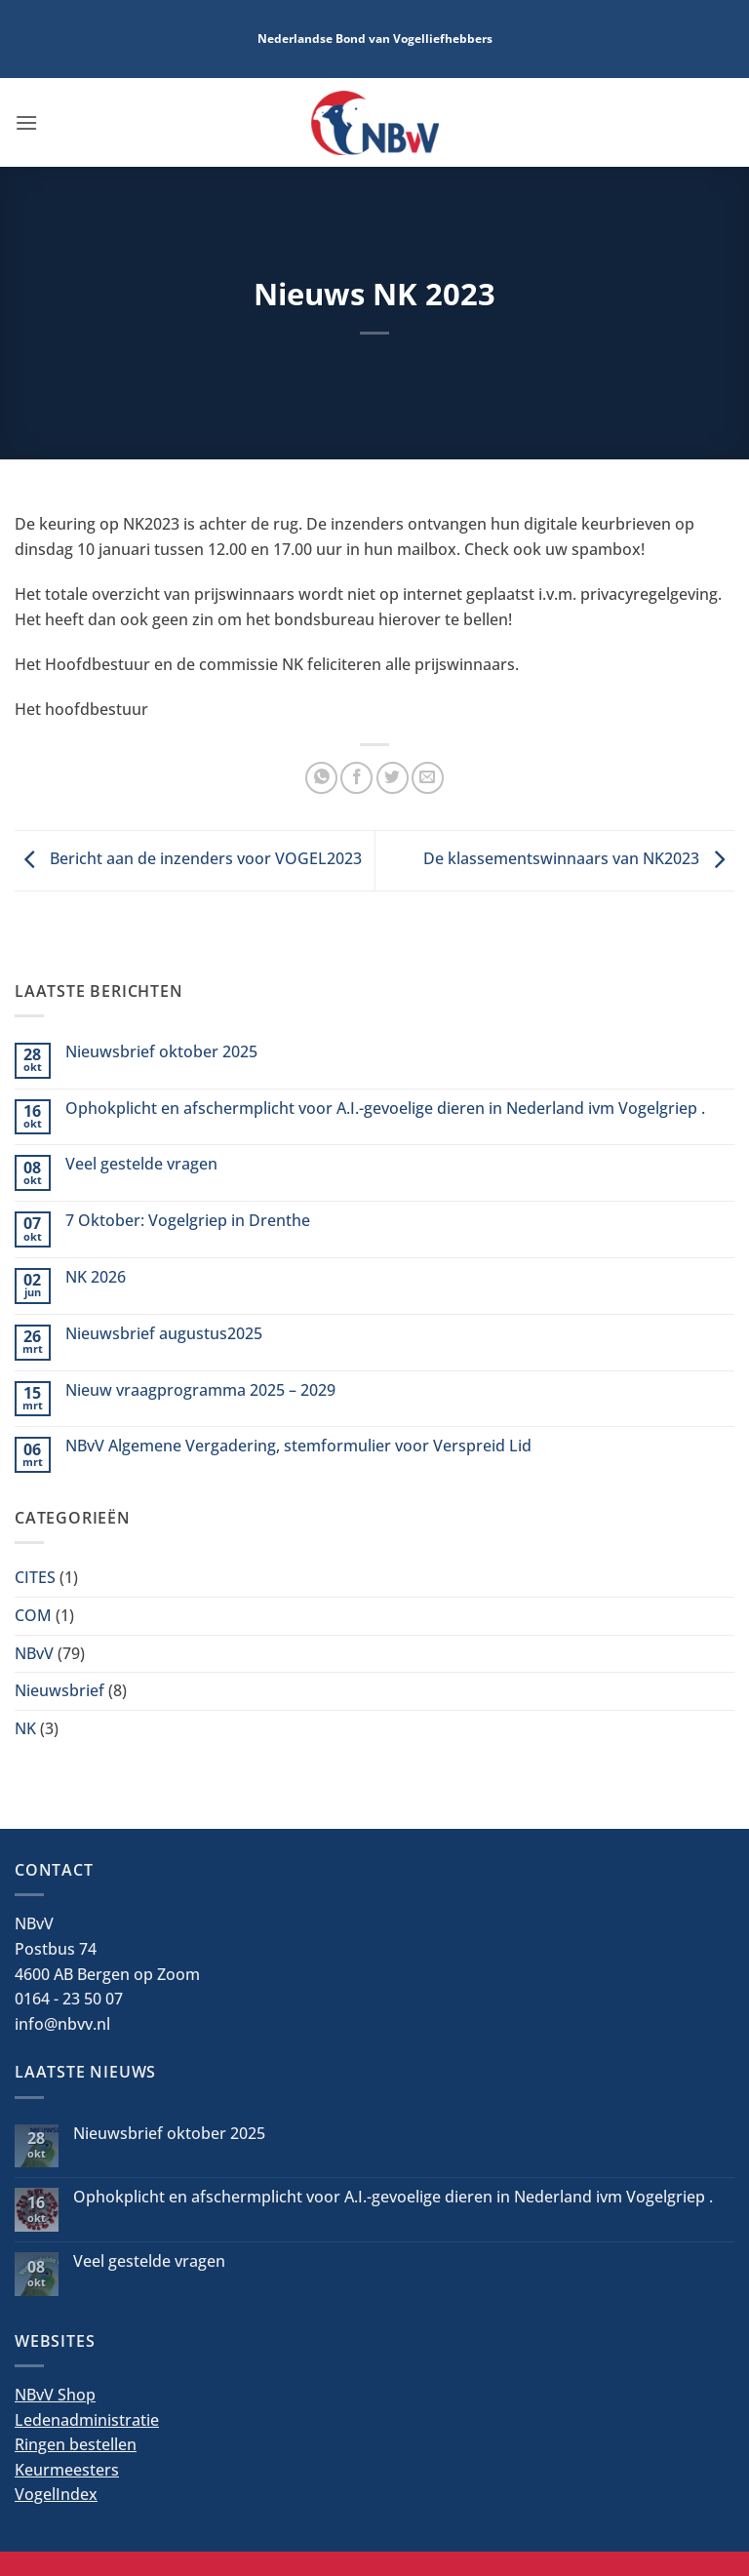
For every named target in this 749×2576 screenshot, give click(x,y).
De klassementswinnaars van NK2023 (578, 859)
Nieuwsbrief (59, 1690)
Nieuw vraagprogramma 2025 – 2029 (200, 1390)
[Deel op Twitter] (392, 778)
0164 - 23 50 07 (69, 1998)
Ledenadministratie (87, 2420)
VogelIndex (56, 2494)
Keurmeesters (67, 2469)
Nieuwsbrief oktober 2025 (161, 1052)
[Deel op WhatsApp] (321, 778)
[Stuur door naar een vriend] (428, 778)
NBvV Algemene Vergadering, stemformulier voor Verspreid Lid (298, 1446)
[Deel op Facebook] (356, 778)
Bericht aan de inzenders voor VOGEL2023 (188, 859)
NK (25, 1728)
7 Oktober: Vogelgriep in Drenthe (187, 1220)
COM (33, 1615)
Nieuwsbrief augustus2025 (163, 1334)
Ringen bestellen (76, 2444)
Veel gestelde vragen (141, 1164)
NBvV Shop (55, 2394)
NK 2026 (95, 1277)
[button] (26, 122)
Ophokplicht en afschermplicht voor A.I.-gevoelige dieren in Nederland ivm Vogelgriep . (385, 1108)
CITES (35, 1577)
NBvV (34, 1653)
